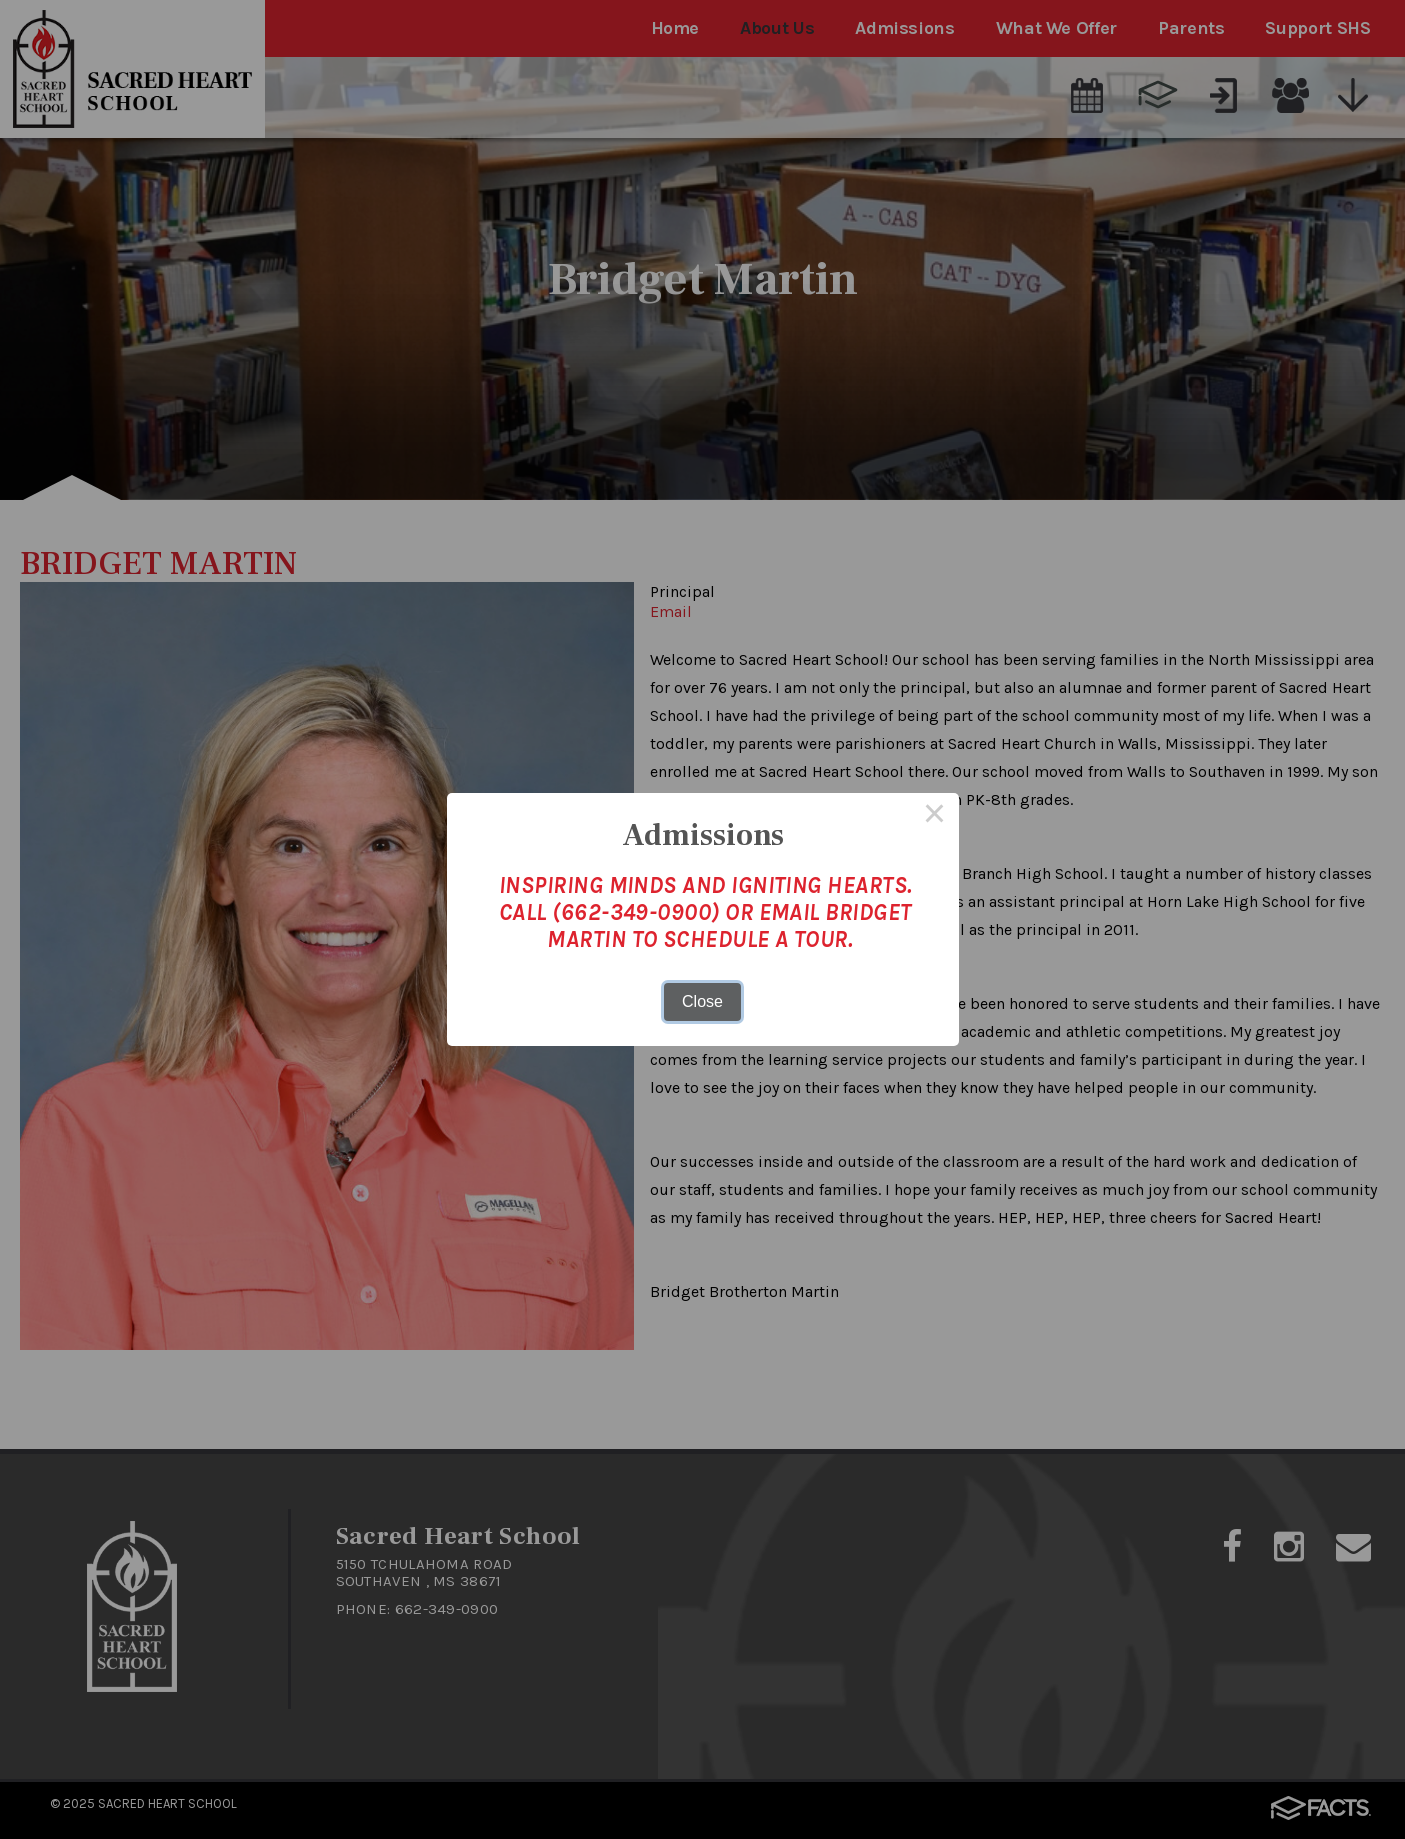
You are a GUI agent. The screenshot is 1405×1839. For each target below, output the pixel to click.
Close (702, 1001)
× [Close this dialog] (935, 817)
